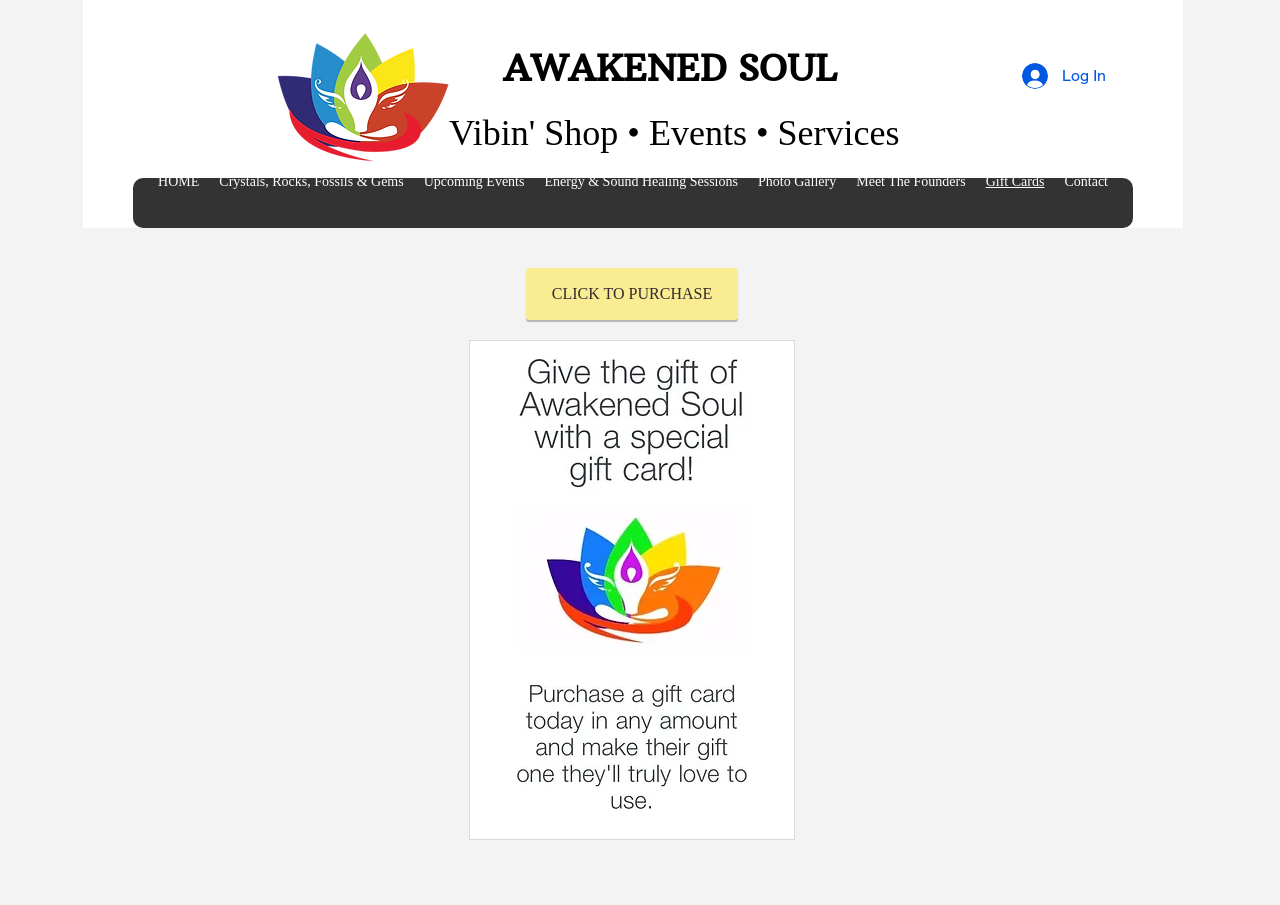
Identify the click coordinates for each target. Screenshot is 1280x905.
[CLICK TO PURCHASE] (632, 294)
